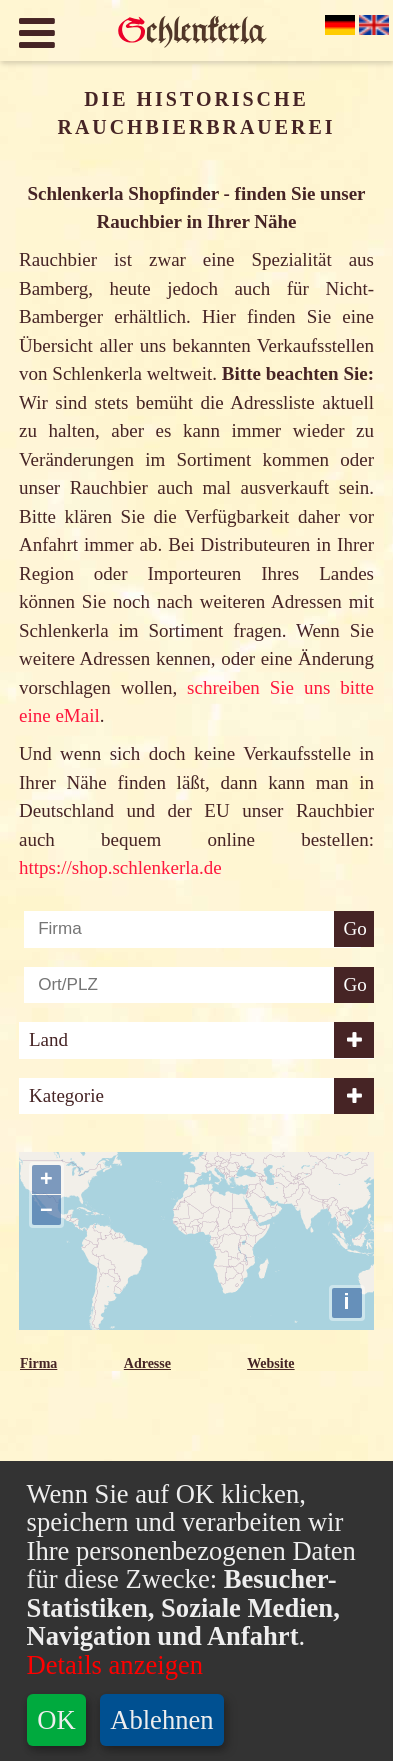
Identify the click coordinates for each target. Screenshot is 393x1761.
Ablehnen (161, 1720)
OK (56, 1720)
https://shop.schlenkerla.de (120, 867)
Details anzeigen (115, 1665)
